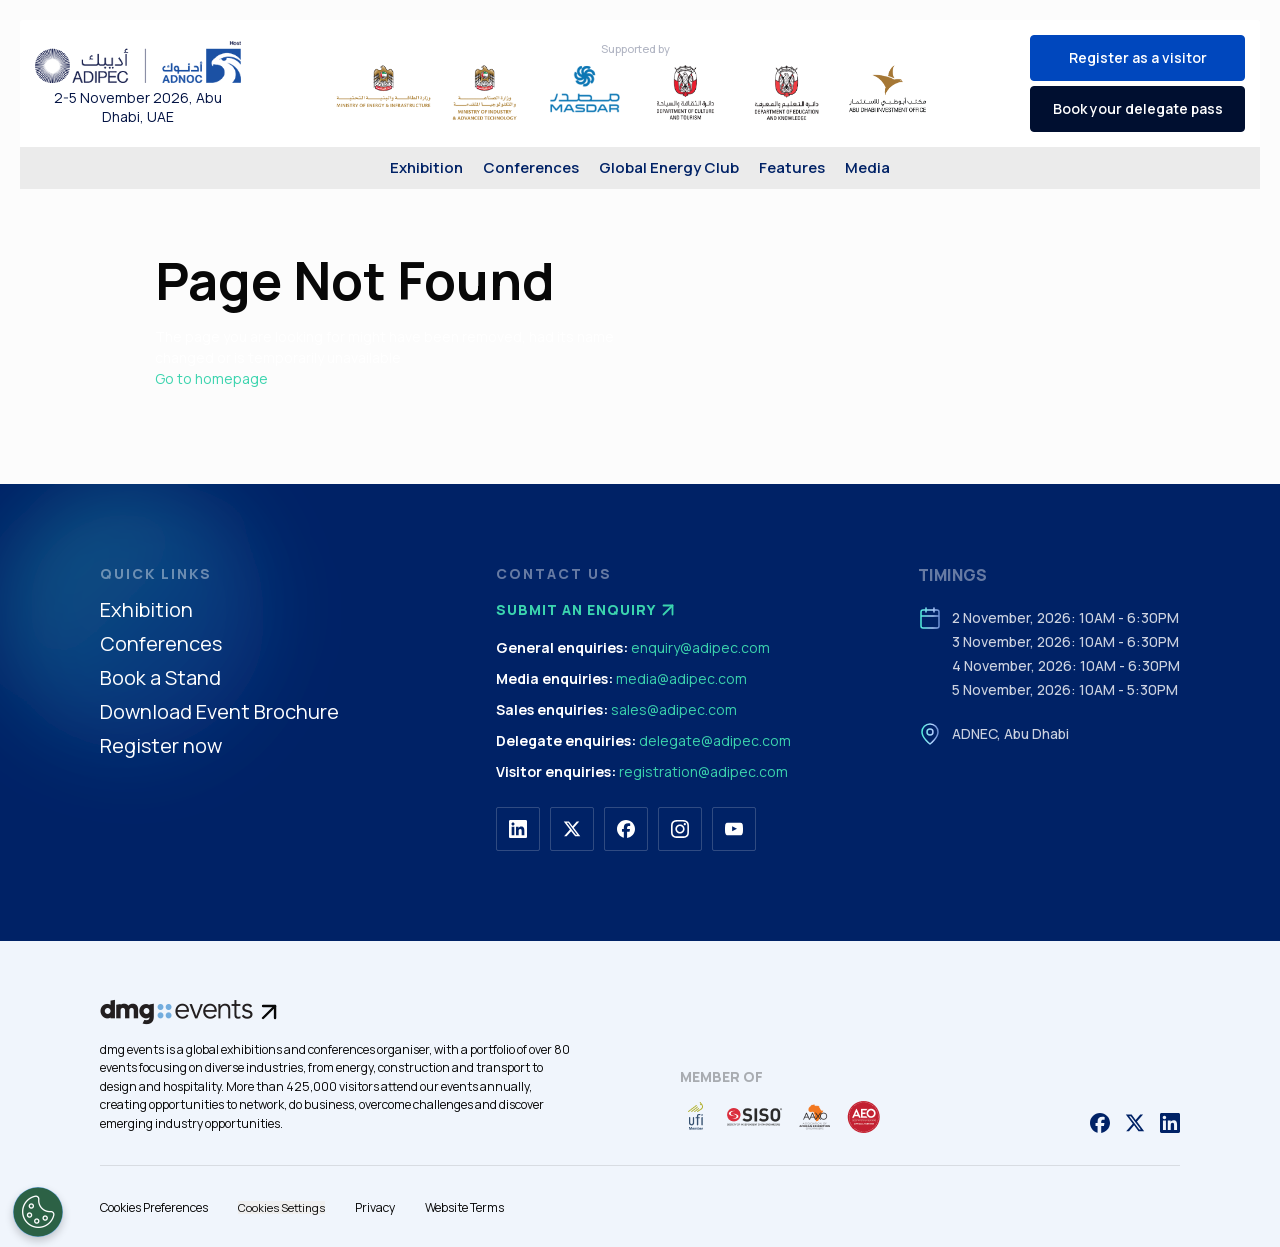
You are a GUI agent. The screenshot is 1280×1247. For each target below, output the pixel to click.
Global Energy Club (669, 167)
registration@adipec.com (703, 771)
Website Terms (464, 1207)
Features (792, 167)
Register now (161, 746)
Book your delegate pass (1138, 108)
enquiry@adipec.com (700, 647)
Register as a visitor (1138, 57)
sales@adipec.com (674, 709)
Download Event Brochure (219, 712)
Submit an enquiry (588, 610)
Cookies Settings (281, 1207)
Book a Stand (160, 678)
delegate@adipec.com (715, 740)
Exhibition (426, 167)
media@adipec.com (681, 678)
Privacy (375, 1207)
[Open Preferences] (38, 1212)
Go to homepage (211, 378)
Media (867, 167)
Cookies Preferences (154, 1207)
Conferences (531, 167)
